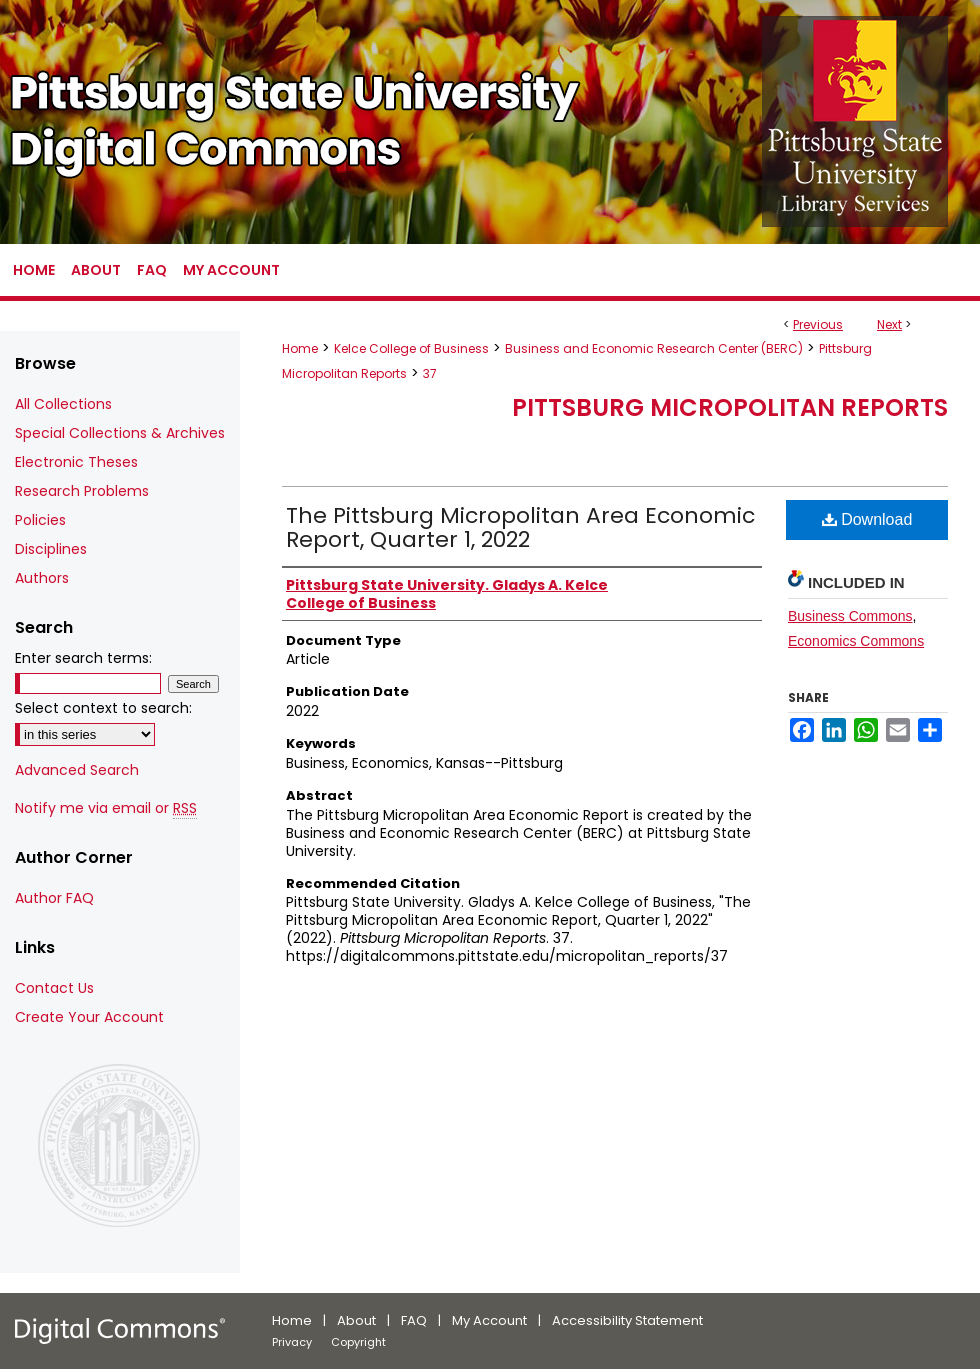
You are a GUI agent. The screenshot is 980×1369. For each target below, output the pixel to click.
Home (300, 348)
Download (867, 519)
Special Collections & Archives (120, 433)
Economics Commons (856, 641)
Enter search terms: (83, 658)
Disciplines (51, 549)
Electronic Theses (76, 462)
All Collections (63, 404)
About (356, 1320)
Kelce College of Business (411, 348)
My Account (489, 1320)
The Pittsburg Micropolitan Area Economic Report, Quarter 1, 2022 (520, 527)
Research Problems (82, 491)
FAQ (414, 1320)
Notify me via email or (106, 808)
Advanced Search (77, 770)
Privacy (292, 1342)
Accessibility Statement (627, 1320)
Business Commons (850, 616)
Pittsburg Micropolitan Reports (730, 407)
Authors (42, 578)
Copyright (358, 1342)
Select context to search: (103, 708)
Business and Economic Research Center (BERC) (654, 348)
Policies (40, 520)
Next (889, 324)
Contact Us (54, 988)
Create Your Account (89, 1017)
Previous (818, 324)
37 (430, 373)
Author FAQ (54, 898)
